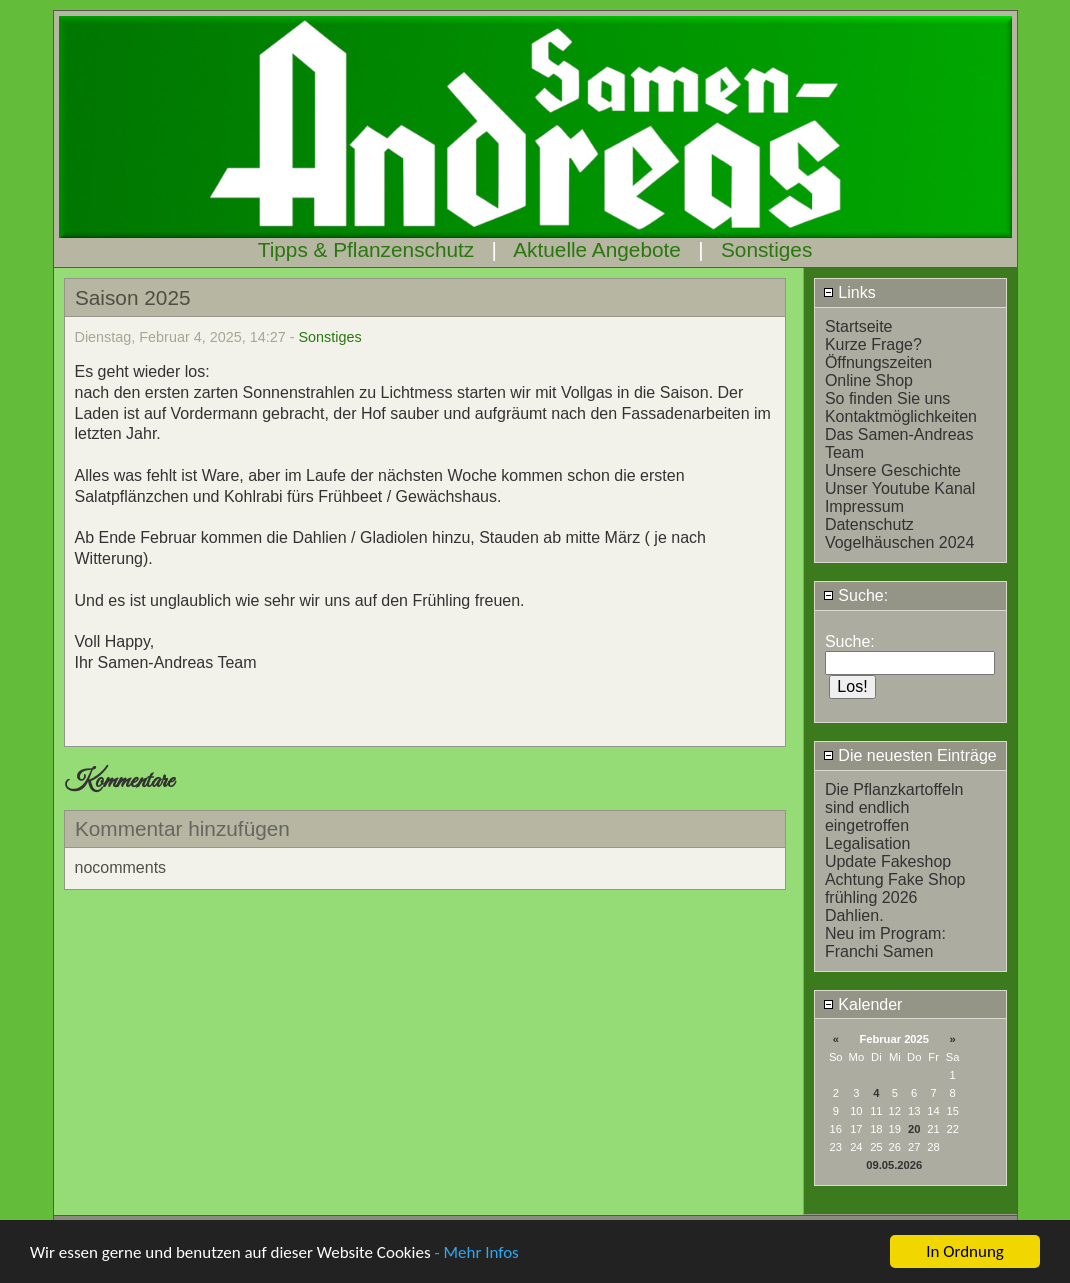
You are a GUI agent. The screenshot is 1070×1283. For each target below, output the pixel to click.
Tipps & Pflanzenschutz (366, 249)
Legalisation (867, 843)
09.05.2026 (894, 1165)
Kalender (863, 1004)
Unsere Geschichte (893, 470)
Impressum (864, 506)
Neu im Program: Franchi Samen (885, 942)
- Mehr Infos (476, 1253)
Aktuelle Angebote (597, 249)
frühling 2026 (871, 897)
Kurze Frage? (873, 344)
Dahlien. (854, 915)
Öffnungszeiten (878, 362)
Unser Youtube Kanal (900, 488)
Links (849, 292)
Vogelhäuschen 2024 (899, 542)
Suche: (855, 595)
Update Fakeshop (888, 861)
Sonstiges (766, 249)
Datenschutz (869, 524)
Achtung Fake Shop (895, 879)
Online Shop (869, 380)
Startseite (859, 326)
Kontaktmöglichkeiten (901, 416)
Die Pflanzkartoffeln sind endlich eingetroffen (894, 807)
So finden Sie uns (887, 398)
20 (914, 1129)
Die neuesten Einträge (910, 755)
